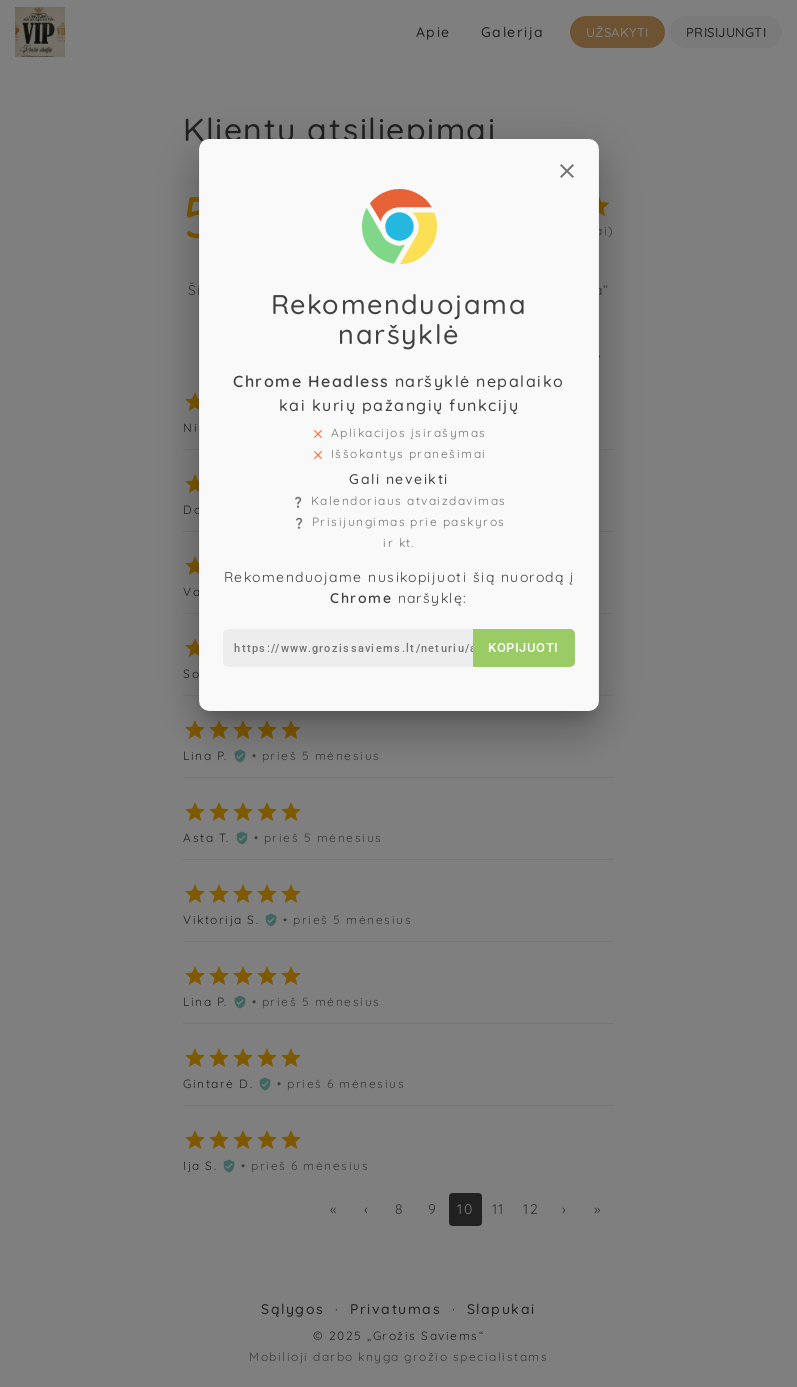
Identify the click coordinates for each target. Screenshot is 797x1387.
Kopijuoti (518, 621)
